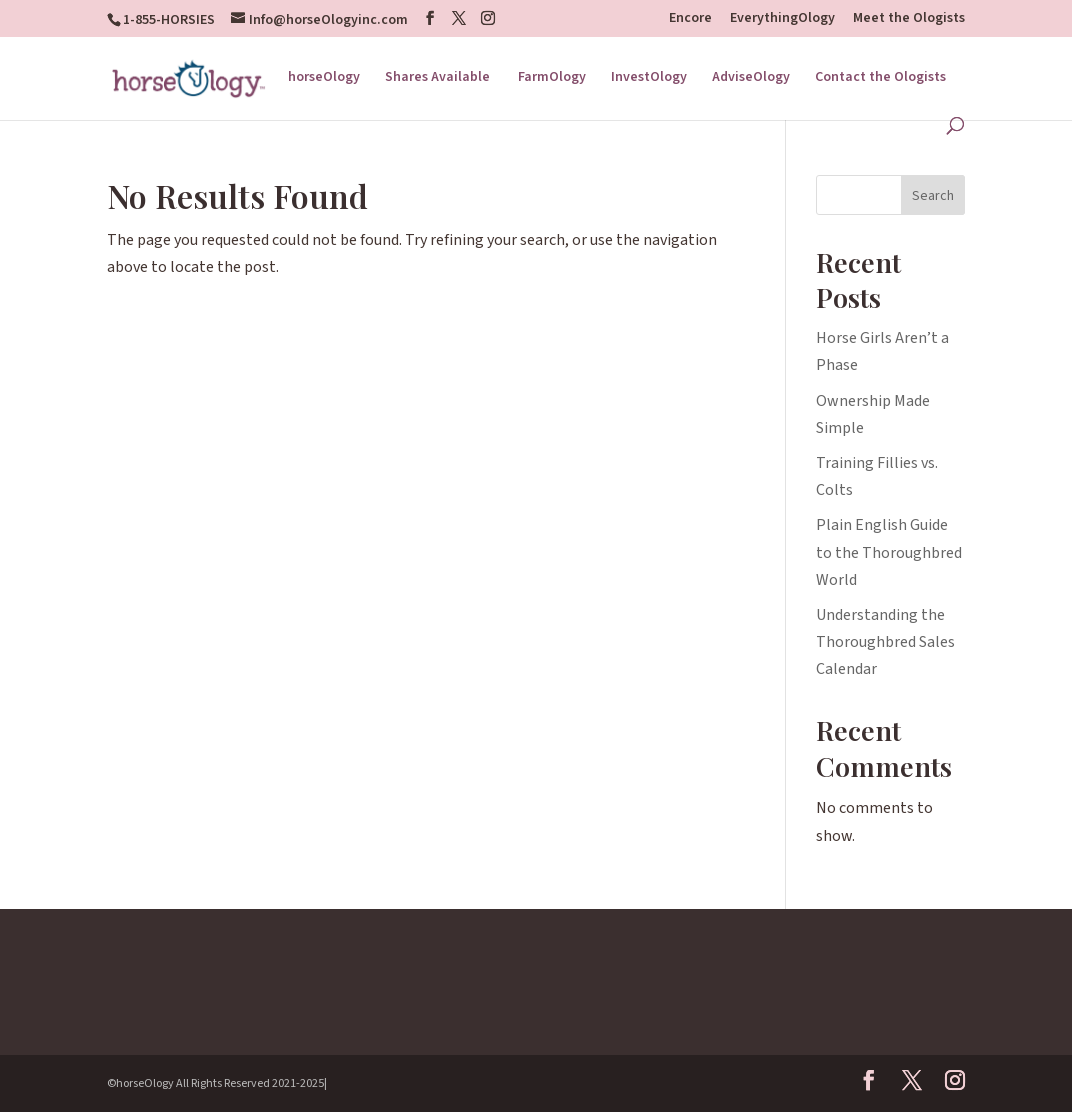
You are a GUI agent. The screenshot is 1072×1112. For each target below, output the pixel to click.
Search (933, 196)
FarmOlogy (552, 78)
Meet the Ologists (909, 19)
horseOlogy (324, 78)
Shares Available (439, 78)
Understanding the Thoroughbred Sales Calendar (885, 642)
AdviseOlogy (751, 78)
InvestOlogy (649, 78)
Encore (690, 19)
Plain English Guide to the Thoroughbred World (889, 552)
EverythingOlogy (782, 19)
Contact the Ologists (880, 78)
